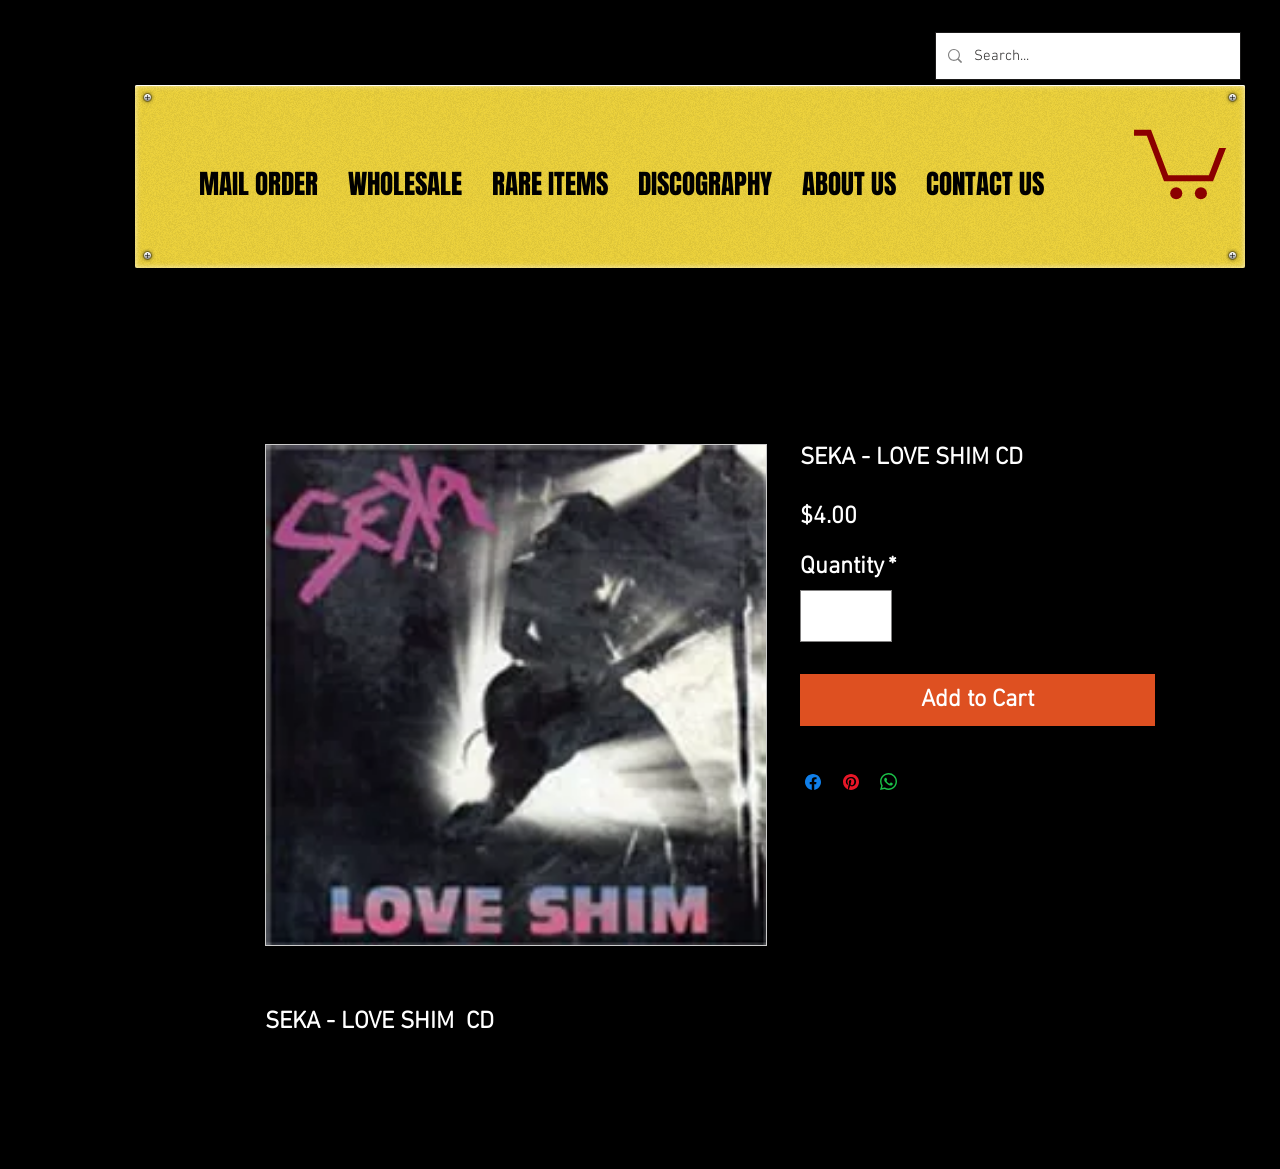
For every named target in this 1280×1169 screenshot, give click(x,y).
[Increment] (869, 616)
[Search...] (1086, 56)
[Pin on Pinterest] (851, 782)
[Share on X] (927, 782)
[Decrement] (823, 616)
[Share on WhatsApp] (889, 782)
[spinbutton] (846, 616)
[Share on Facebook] (813, 782)
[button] (1180, 160)
